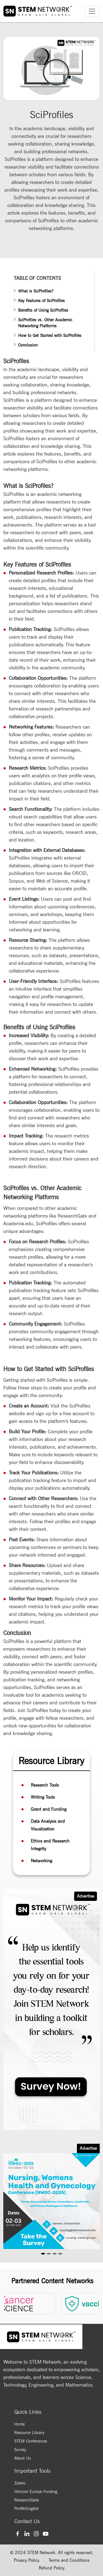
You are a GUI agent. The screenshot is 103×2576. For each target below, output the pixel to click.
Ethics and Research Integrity (50, 1844)
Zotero (20, 2483)
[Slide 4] (60, 2253)
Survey (20, 2449)
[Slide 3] (54, 2253)
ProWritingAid (26, 2508)
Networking (41, 1860)
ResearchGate (26, 2500)
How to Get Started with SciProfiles (49, 335)
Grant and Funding (48, 1809)
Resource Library (29, 2432)
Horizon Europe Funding (35, 2491)
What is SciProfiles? (36, 291)
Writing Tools (43, 1797)
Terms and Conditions (69, 2560)
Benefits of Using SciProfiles (43, 310)
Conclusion (28, 345)
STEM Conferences (30, 2441)
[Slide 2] (56, 2122)
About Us (22, 2458)
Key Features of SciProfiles (41, 300)
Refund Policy (52, 2568)
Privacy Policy (26, 2560)
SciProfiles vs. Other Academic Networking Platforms (45, 322)
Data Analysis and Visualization (48, 1825)
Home (19, 2424)
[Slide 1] (47, 2122)
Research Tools (45, 1785)
